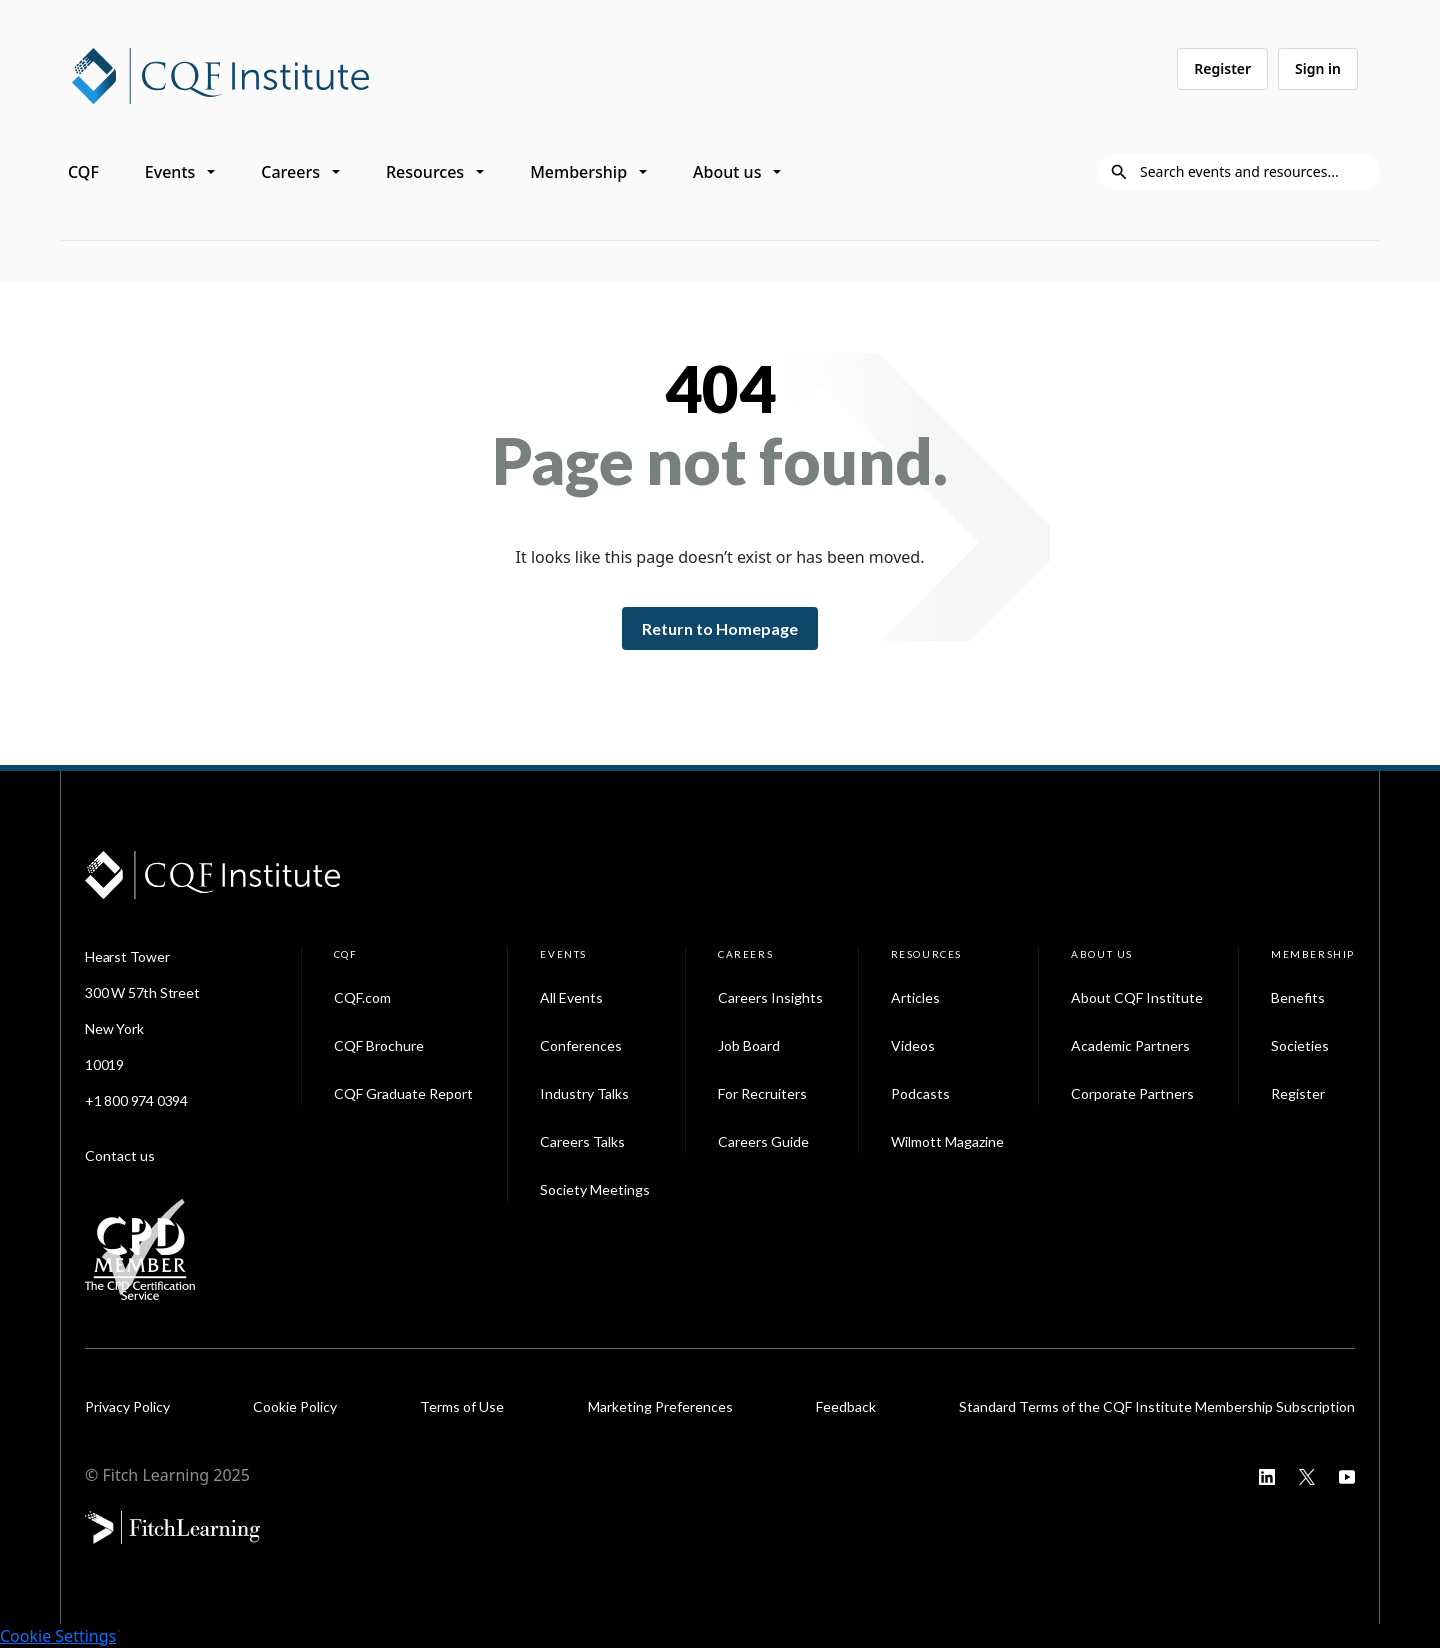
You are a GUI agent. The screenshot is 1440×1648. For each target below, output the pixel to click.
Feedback (846, 1406)
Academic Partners (1130, 1045)
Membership (578, 172)
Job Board (749, 1045)
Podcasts (920, 1093)
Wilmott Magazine (947, 1141)
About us (727, 172)
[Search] (1254, 172)
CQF (83, 172)
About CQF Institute (1137, 997)
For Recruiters (762, 1093)
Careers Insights (770, 997)
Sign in (1318, 68)
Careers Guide (763, 1141)
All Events (571, 997)
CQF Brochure (379, 1045)
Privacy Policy (127, 1406)
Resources (425, 172)
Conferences (581, 1045)
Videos (913, 1045)
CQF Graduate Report (403, 1093)
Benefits (1298, 997)
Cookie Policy (295, 1406)
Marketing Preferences (660, 1406)
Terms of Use (462, 1406)
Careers (290, 172)
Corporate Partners (1132, 1093)
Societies (1300, 1045)
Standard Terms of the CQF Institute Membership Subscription (1157, 1406)
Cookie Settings (58, 1636)
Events (170, 172)
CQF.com (362, 997)
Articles (915, 997)
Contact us (120, 1155)
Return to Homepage (720, 628)
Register (1222, 68)
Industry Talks (584, 1093)
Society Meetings (595, 1189)
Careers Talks (582, 1141)
